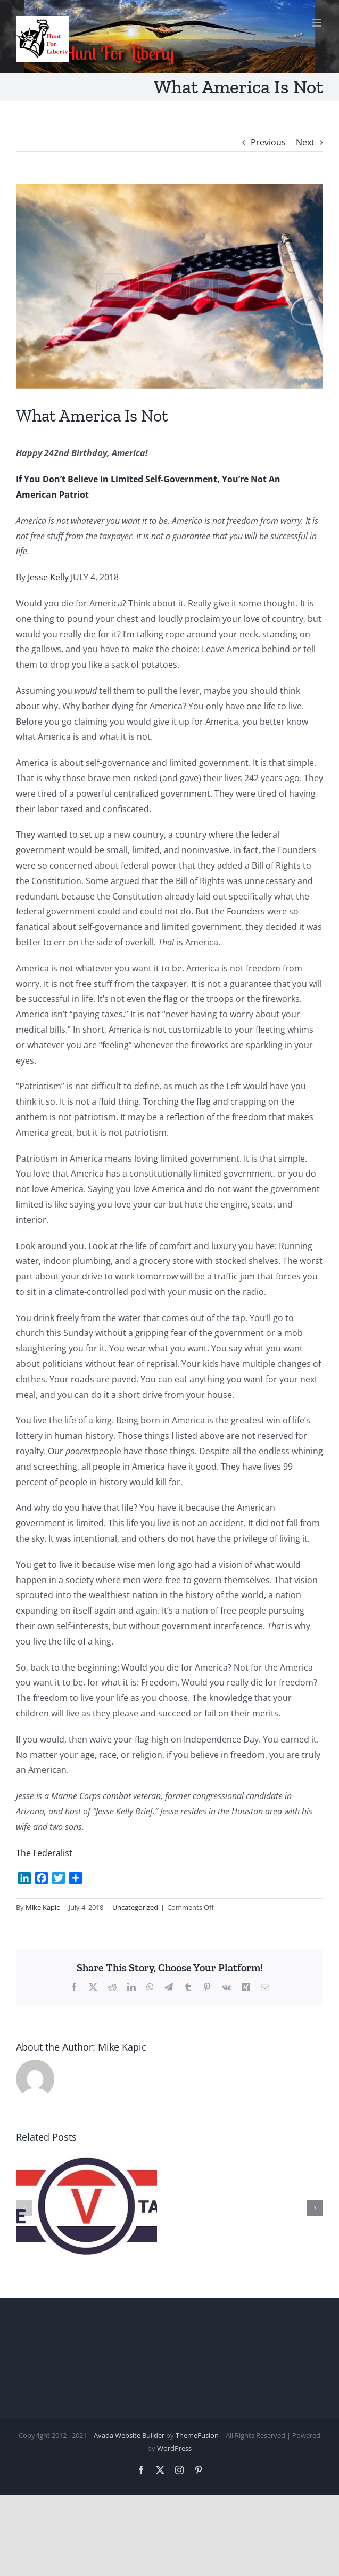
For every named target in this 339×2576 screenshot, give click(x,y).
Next (305, 142)
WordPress (174, 2448)
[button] (24, 2208)
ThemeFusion (197, 2435)
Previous (268, 142)
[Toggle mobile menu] (317, 22)
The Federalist (44, 1853)
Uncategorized (135, 1907)
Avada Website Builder (129, 2435)
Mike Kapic (43, 1907)
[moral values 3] (169, 286)
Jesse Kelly (48, 577)
